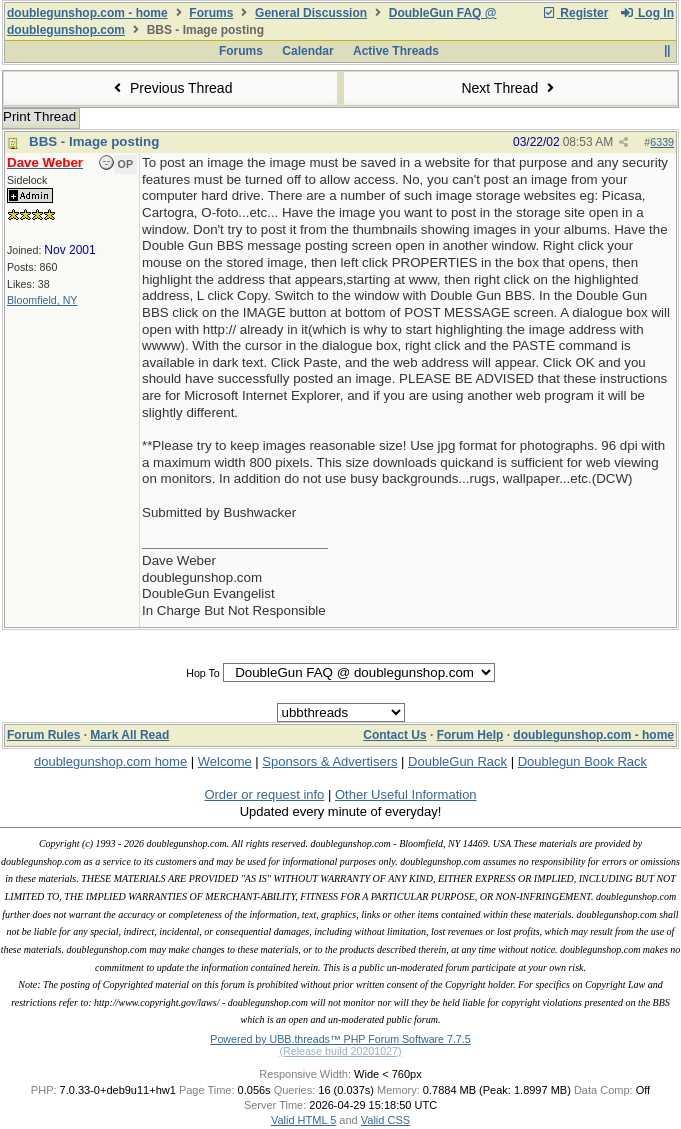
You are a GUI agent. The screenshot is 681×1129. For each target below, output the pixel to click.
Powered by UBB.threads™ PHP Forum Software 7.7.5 (340, 1039)
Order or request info (264, 794)
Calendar (307, 51)
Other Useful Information (406, 794)
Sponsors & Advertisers (329, 761)
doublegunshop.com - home (87, 13)
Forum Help (470, 735)
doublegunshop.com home (110, 761)
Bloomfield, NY (42, 300)
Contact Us (394, 735)
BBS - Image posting (94, 141)
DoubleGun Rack (457, 761)
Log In (647, 13)
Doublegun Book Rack (582, 761)
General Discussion (311, 13)
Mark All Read (129, 735)
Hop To (203, 673)
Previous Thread (171, 88)
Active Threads (396, 51)
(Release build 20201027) (340, 1051)
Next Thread (510, 88)
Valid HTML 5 (303, 1120)
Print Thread (39, 116)
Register (575, 13)
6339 (662, 142)
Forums (211, 13)
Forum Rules (43, 735)
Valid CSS (385, 1120)
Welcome (225, 761)
